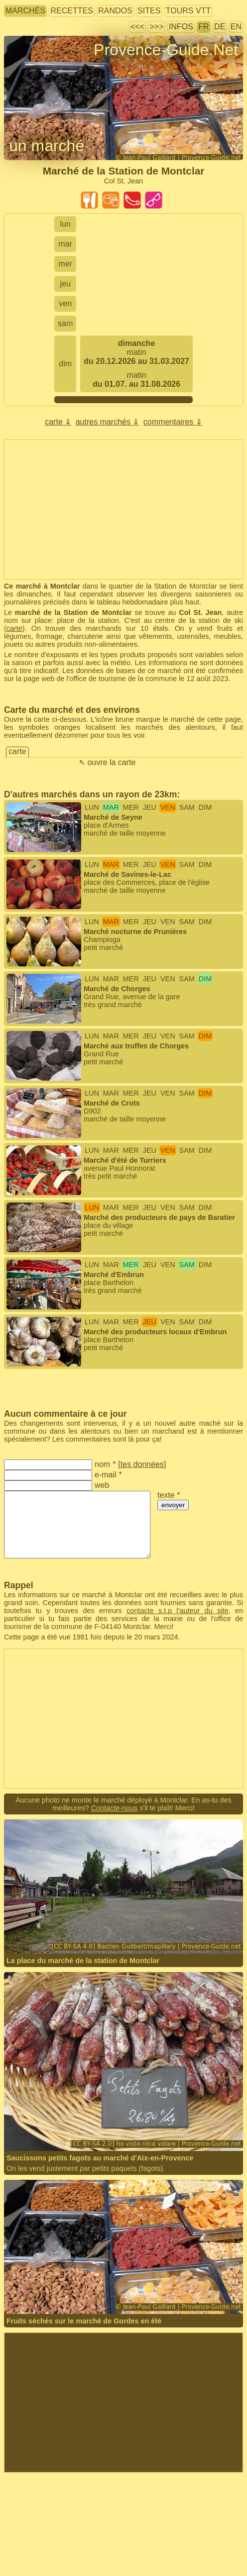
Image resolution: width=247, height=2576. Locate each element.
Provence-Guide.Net (166, 50)
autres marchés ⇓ (107, 422)
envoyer (173, 1505)
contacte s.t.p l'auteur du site (177, 1611)
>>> (156, 26)
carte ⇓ (58, 422)
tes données (142, 1464)
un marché (46, 146)
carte (14, 628)
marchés (25, 10)
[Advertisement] (123, 509)
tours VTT (188, 10)
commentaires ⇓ (172, 422)
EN (236, 26)
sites (148, 10)
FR (203, 26)
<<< (137, 26)
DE (219, 26)
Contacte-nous (114, 1808)
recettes (71, 10)
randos (115, 10)
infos (181, 26)
